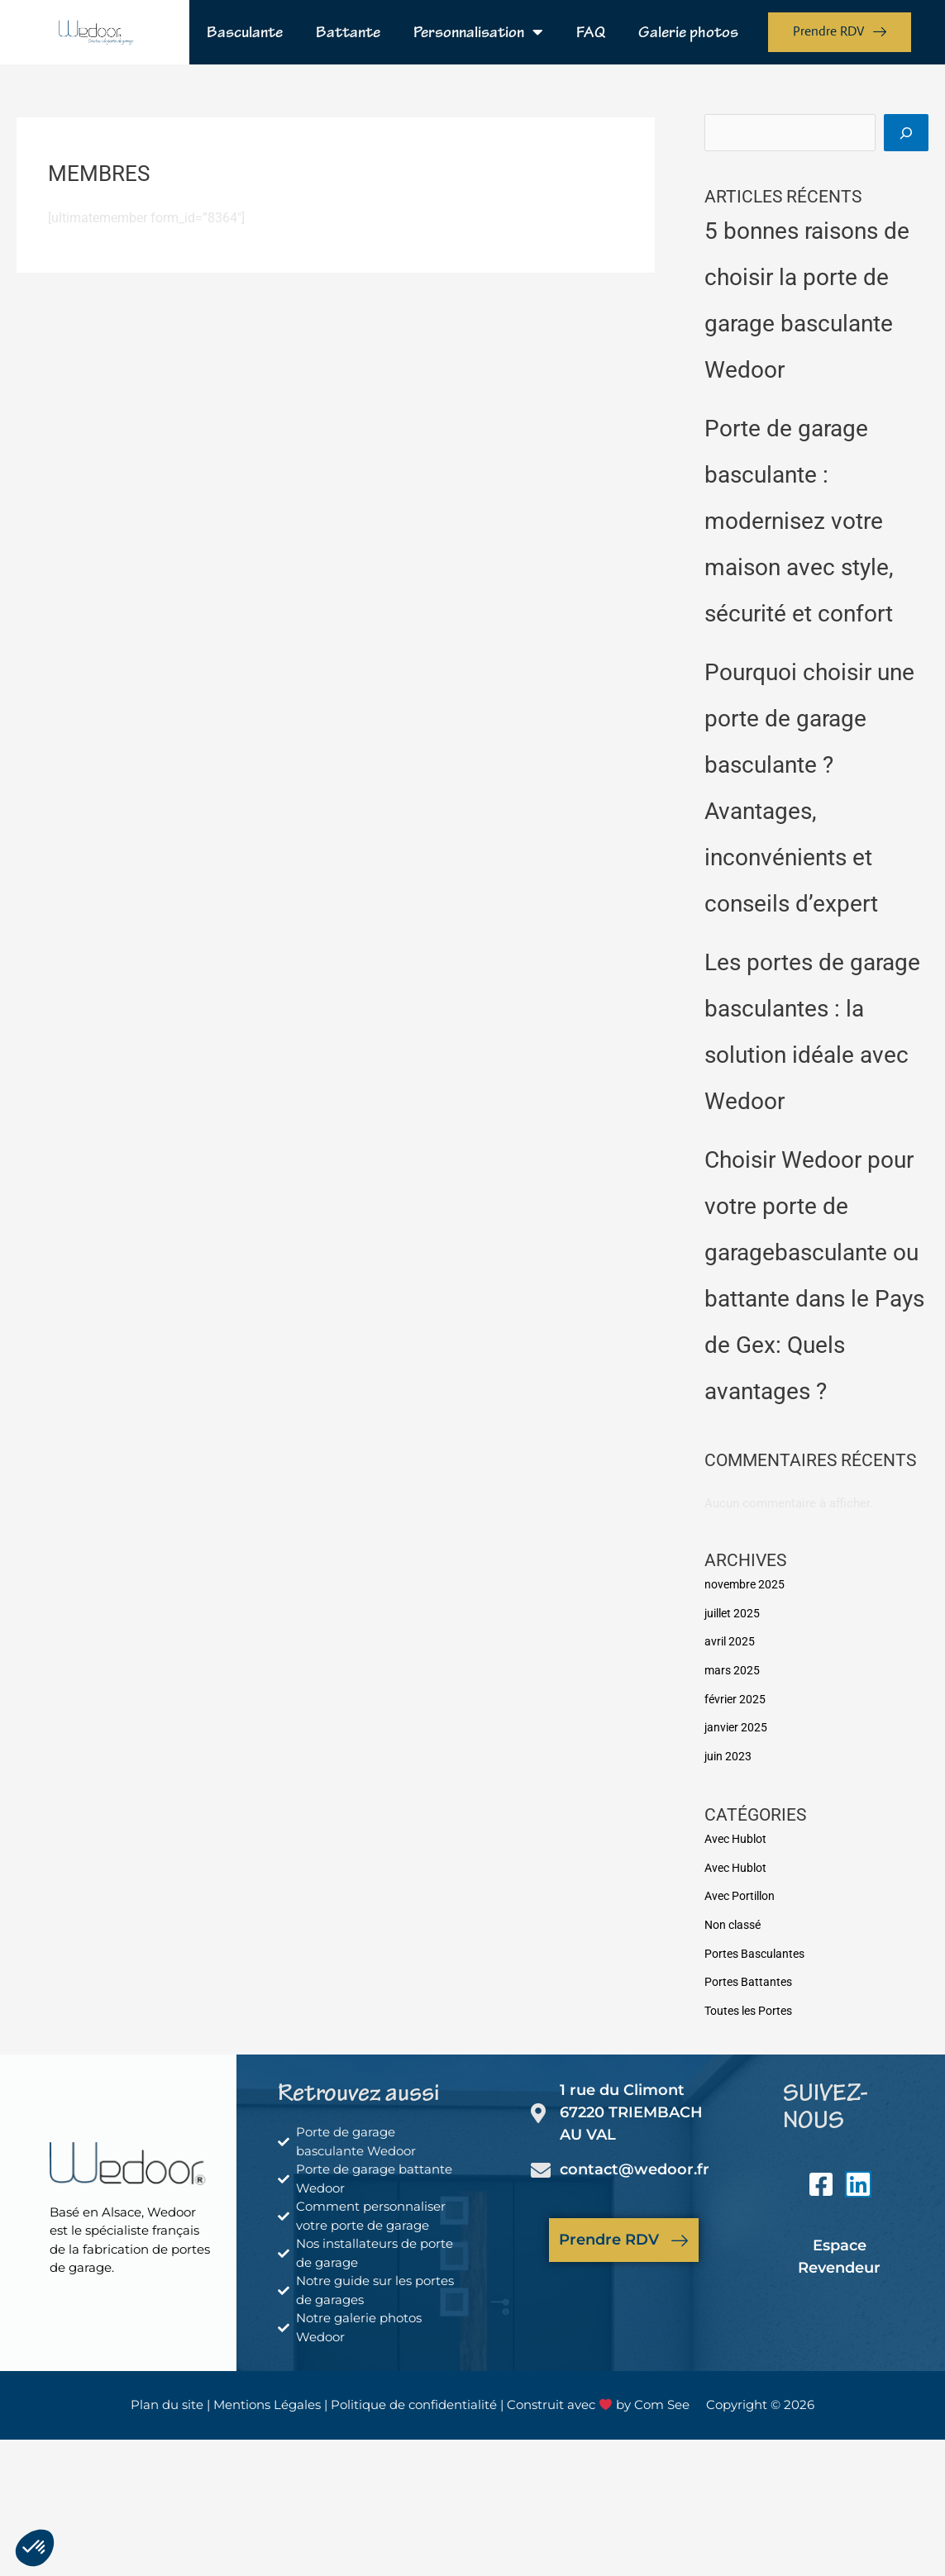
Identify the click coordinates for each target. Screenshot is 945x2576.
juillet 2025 (734, 1614)
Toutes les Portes (753, 2003)
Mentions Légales (267, 2396)
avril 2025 (730, 1642)
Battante (348, 32)
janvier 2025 (737, 1725)
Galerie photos (688, 32)
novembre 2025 (746, 1585)
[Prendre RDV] (679, 2231)
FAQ (590, 32)
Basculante (245, 32)
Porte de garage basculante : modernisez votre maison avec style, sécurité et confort (799, 523)
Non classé (735, 1919)
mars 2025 (733, 1670)
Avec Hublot (738, 1835)
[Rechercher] (906, 134)
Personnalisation (478, 32)
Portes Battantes (750, 1975)
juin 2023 (729, 1753)
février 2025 (736, 1697)
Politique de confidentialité (415, 2396)
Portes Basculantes (758, 1947)
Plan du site (167, 2396)
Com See (662, 2396)
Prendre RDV (609, 2231)
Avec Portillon (743, 1891)
